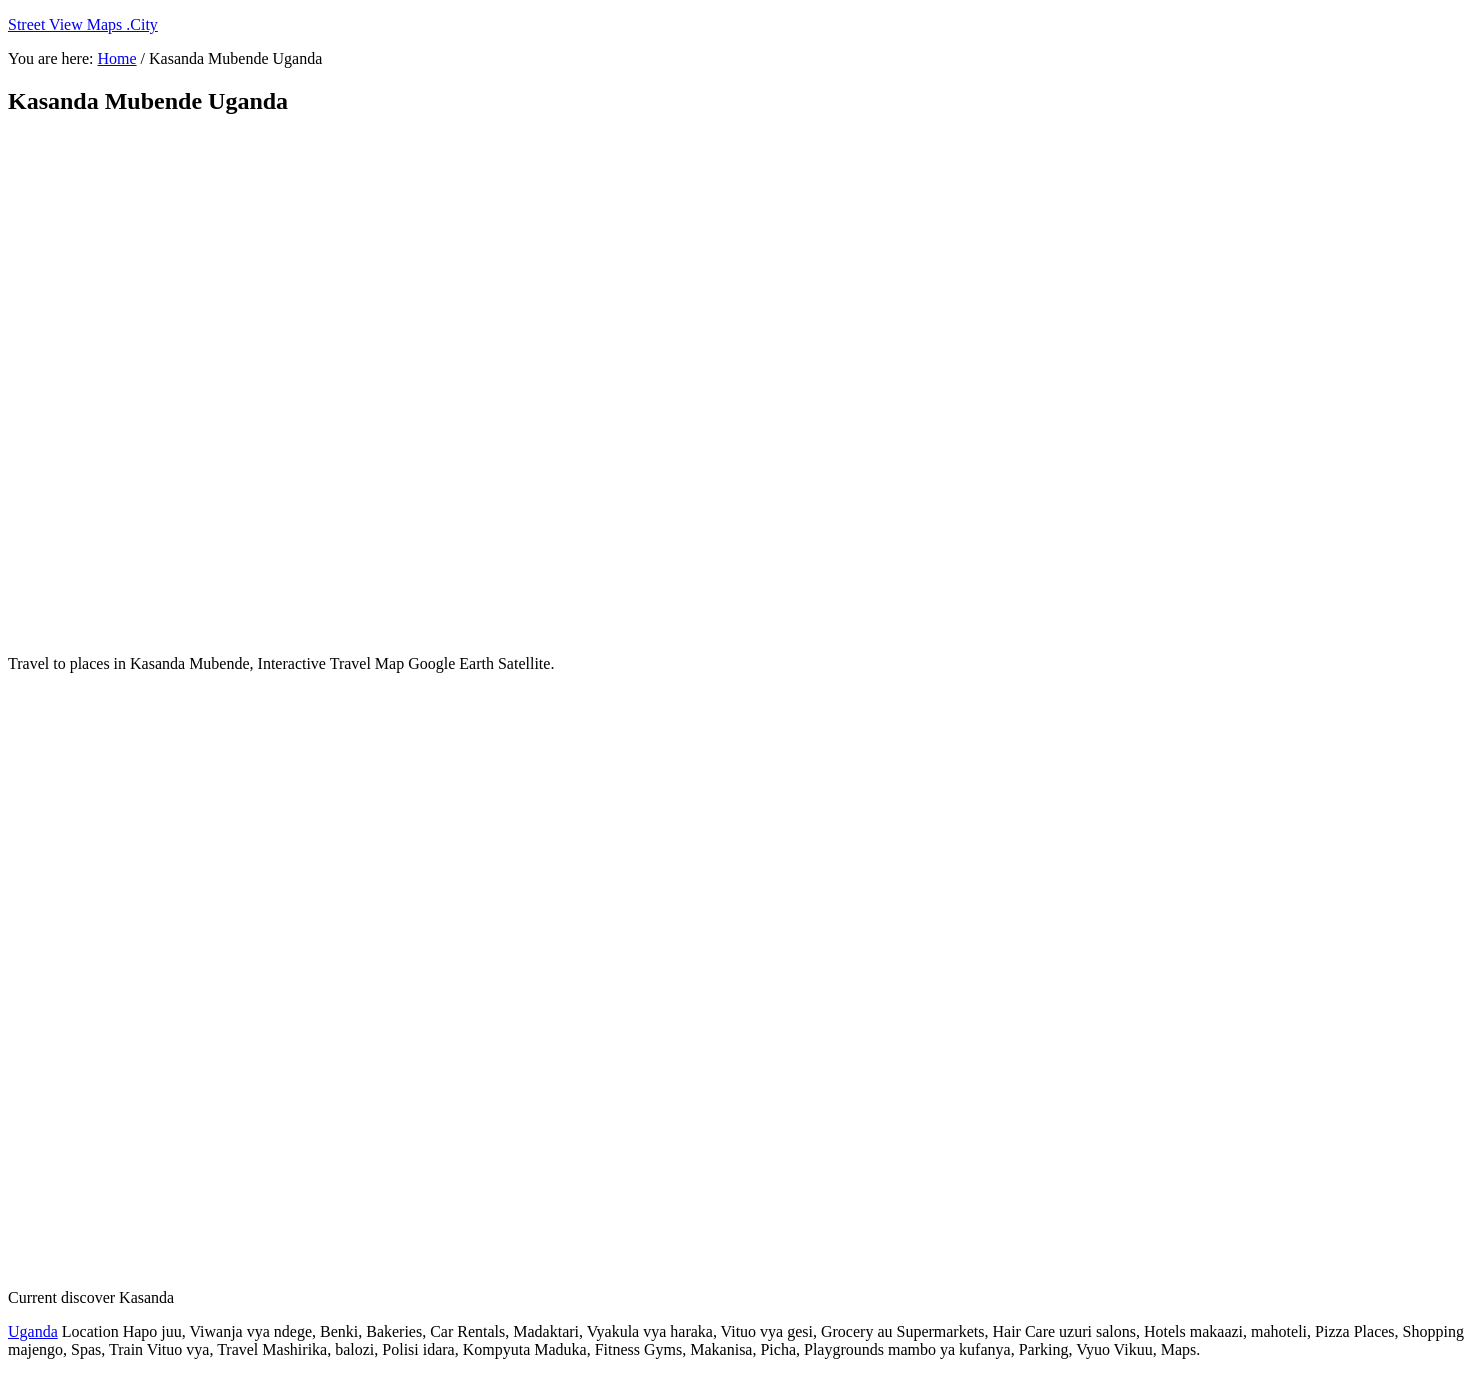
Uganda (33, 1331)
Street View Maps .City (83, 24)
